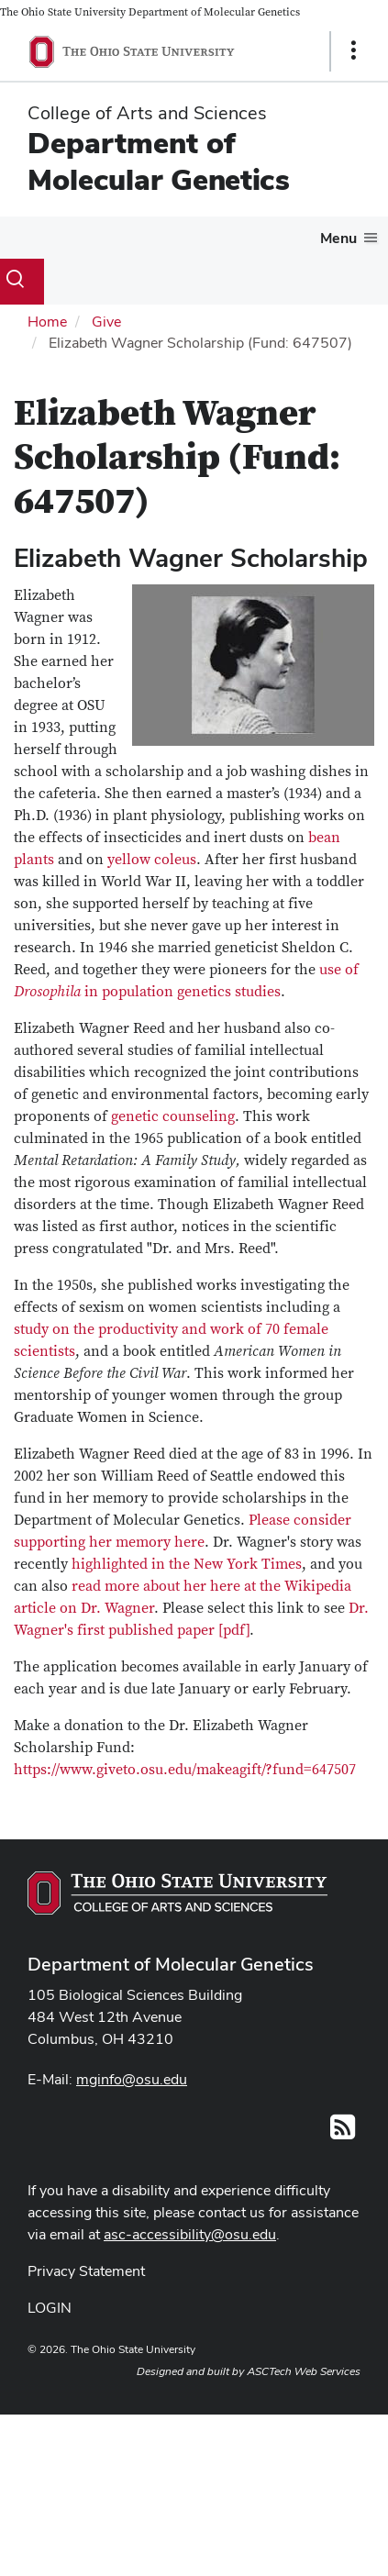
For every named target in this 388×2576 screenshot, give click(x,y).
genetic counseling (173, 1116)
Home (47, 321)
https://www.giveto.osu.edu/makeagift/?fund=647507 (185, 1769)
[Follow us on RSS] (342, 2132)
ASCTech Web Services (303, 2371)
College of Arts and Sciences (147, 113)
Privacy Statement (86, 2271)
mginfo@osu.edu (131, 2079)
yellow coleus (151, 859)
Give (106, 321)
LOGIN (50, 2307)
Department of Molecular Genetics (159, 161)
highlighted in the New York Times (187, 1564)
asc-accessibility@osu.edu (190, 2234)
